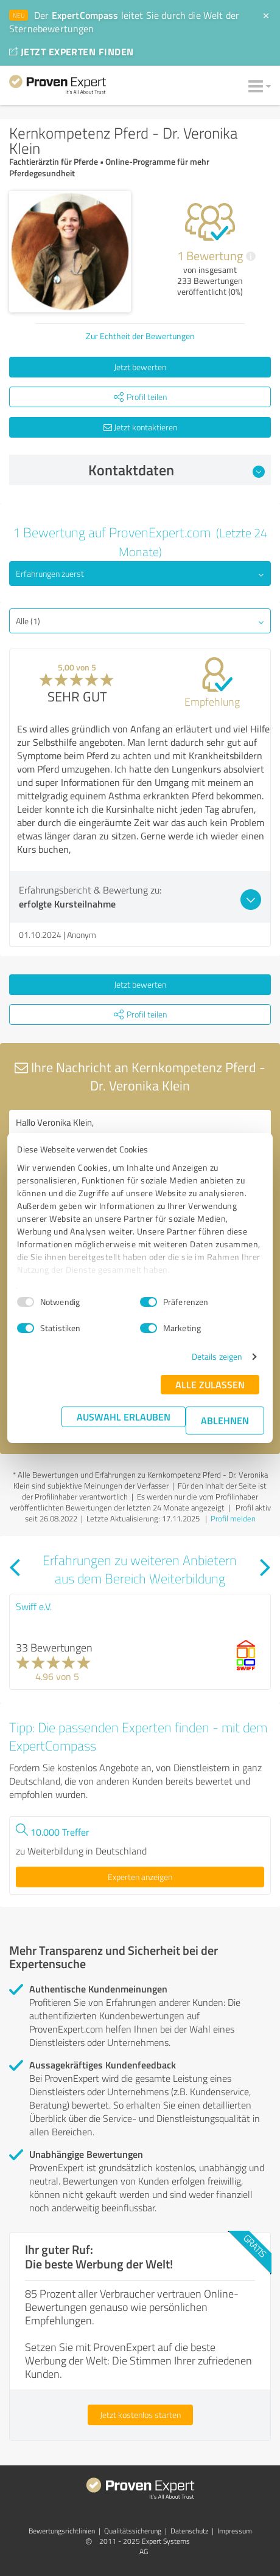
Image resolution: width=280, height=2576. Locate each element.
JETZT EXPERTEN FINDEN (71, 51)
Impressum (234, 2531)
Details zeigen (217, 1356)
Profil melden (233, 1518)
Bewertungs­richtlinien (62, 2531)
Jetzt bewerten (140, 367)
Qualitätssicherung (132, 2531)
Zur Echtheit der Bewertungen (140, 336)
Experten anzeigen (140, 1876)
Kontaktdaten (176, 470)
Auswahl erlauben (123, 1417)
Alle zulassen (210, 1384)
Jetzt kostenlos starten (140, 2414)
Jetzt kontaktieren (140, 427)
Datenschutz (189, 2531)
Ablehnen (225, 1420)
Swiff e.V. (34, 1606)
